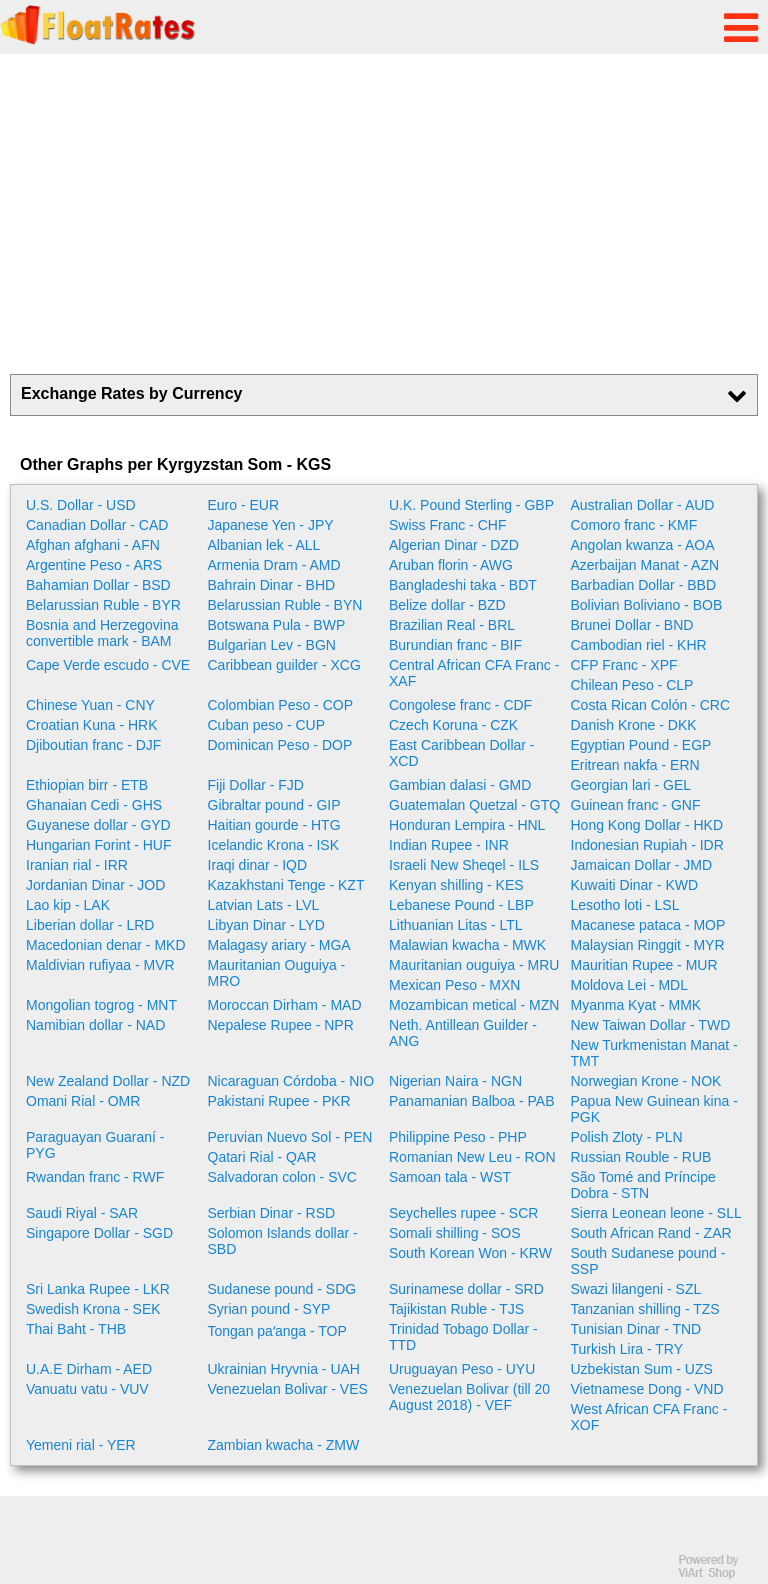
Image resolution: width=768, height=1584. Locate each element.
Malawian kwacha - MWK (467, 945)
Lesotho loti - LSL (625, 905)
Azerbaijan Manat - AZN (645, 565)
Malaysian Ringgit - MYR (648, 945)
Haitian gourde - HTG (274, 825)
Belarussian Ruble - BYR (103, 605)
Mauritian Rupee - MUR (644, 965)
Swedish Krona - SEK (93, 1309)
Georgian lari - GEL (631, 785)
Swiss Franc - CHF (447, 525)
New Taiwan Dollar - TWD (651, 1025)
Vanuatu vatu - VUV (87, 1389)
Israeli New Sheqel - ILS (464, 865)
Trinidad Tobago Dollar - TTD (463, 1337)
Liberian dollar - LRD (90, 925)
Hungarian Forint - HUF (99, 845)
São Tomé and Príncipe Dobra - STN (643, 1185)
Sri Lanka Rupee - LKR (98, 1289)
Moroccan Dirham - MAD (285, 1005)
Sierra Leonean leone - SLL (656, 1213)
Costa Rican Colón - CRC (651, 705)
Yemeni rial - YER (81, 1445)
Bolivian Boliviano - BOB (647, 605)
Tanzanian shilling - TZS (645, 1309)
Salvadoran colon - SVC (282, 1177)
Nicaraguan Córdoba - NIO (291, 1081)
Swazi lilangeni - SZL (636, 1289)
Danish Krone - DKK (634, 725)
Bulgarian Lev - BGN (272, 645)
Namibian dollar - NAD (95, 1025)
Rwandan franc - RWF (95, 1177)
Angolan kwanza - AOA (643, 545)
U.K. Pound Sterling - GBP (471, 505)
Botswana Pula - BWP (277, 625)
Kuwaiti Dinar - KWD (635, 885)
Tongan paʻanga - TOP (277, 1331)
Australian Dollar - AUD (643, 505)
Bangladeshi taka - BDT (463, 585)
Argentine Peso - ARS (94, 565)
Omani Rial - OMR (83, 1101)
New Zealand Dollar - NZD (108, 1081)
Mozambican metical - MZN (474, 1005)
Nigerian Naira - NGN (455, 1081)
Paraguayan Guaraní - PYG (95, 1145)
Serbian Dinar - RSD (272, 1213)
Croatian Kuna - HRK (92, 725)
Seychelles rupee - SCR (463, 1213)
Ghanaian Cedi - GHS (94, 805)
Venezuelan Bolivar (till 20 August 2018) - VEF (469, 1397)
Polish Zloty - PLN (627, 1137)
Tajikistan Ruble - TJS (456, 1309)
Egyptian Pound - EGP (641, 745)
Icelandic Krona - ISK (274, 845)
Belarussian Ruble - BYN (285, 605)
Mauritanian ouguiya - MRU (474, 965)
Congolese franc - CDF (460, 705)
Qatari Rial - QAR (262, 1157)
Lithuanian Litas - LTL (456, 925)
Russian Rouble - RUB (641, 1157)
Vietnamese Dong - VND (647, 1389)
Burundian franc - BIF (455, 645)
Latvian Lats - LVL (264, 905)
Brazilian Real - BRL (452, 625)
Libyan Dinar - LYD (266, 925)
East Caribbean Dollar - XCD (462, 753)
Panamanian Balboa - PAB (472, 1101)
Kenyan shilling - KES (456, 885)
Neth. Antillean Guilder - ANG (463, 1033)
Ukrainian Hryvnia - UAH (284, 1369)
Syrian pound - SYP (269, 1309)
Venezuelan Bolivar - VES (288, 1389)
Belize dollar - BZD (447, 605)
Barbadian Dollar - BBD (644, 585)
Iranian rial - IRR (77, 865)
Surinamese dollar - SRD (466, 1289)
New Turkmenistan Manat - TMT (654, 1053)
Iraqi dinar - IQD (258, 865)
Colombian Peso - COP (281, 705)
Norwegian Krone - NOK (646, 1081)
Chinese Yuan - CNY (90, 705)
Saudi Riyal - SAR (82, 1213)
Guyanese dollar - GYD (98, 825)
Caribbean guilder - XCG (284, 665)
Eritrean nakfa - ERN (635, 765)
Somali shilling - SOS (455, 1233)
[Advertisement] (384, 214)
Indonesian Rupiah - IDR (647, 845)
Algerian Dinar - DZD (454, 545)
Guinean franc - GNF (636, 805)
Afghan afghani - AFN (93, 545)
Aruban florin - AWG (451, 565)
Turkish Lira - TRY (627, 1349)
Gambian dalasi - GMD (460, 785)
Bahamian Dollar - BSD (98, 585)
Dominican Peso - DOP (280, 745)
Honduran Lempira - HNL (467, 825)
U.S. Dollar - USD (81, 505)
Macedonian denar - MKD (106, 945)
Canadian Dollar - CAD (97, 525)
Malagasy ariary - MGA (279, 945)
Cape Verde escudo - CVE (108, 665)
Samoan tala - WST (450, 1177)
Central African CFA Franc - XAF (474, 673)
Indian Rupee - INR (449, 845)
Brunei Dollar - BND (632, 625)
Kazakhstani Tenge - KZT (286, 885)
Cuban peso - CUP (267, 725)
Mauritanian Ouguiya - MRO (277, 973)
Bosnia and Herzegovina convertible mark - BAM (102, 633)
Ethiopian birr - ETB (87, 785)
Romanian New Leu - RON (472, 1157)
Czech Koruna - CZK (453, 725)
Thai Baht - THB (76, 1329)
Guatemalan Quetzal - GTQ (474, 805)
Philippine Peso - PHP (458, 1137)
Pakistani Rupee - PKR (279, 1101)
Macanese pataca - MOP (648, 925)
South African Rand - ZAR (651, 1233)
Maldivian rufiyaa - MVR (100, 965)
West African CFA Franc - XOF (649, 1417)
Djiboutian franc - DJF (93, 745)
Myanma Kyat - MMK (636, 1005)
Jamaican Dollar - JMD (642, 865)
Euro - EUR (244, 505)
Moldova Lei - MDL (630, 985)
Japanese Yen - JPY (271, 525)
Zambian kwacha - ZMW (284, 1445)
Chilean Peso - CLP (632, 685)
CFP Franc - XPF (624, 665)
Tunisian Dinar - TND (636, 1329)
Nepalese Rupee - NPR (281, 1025)
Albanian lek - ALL (264, 545)
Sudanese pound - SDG (282, 1289)
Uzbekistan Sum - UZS (642, 1369)
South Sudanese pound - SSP (648, 1261)
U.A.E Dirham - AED (89, 1369)
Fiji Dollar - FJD (256, 785)
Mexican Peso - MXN (454, 985)
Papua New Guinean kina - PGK (654, 1109)
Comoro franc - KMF (634, 525)
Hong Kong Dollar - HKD (647, 825)
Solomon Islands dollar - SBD (283, 1241)
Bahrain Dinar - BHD (272, 585)
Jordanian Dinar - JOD (95, 885)
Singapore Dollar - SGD (99, 1233)
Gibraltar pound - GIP (274, 805)
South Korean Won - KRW (470, 1253)
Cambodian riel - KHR (639, 645)
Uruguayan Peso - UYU (462, 1369)
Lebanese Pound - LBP (461, 905)
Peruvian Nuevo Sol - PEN (290, 1137)
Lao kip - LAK (68, 905)
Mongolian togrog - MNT (101, 1005)
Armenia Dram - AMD (274, 565)
